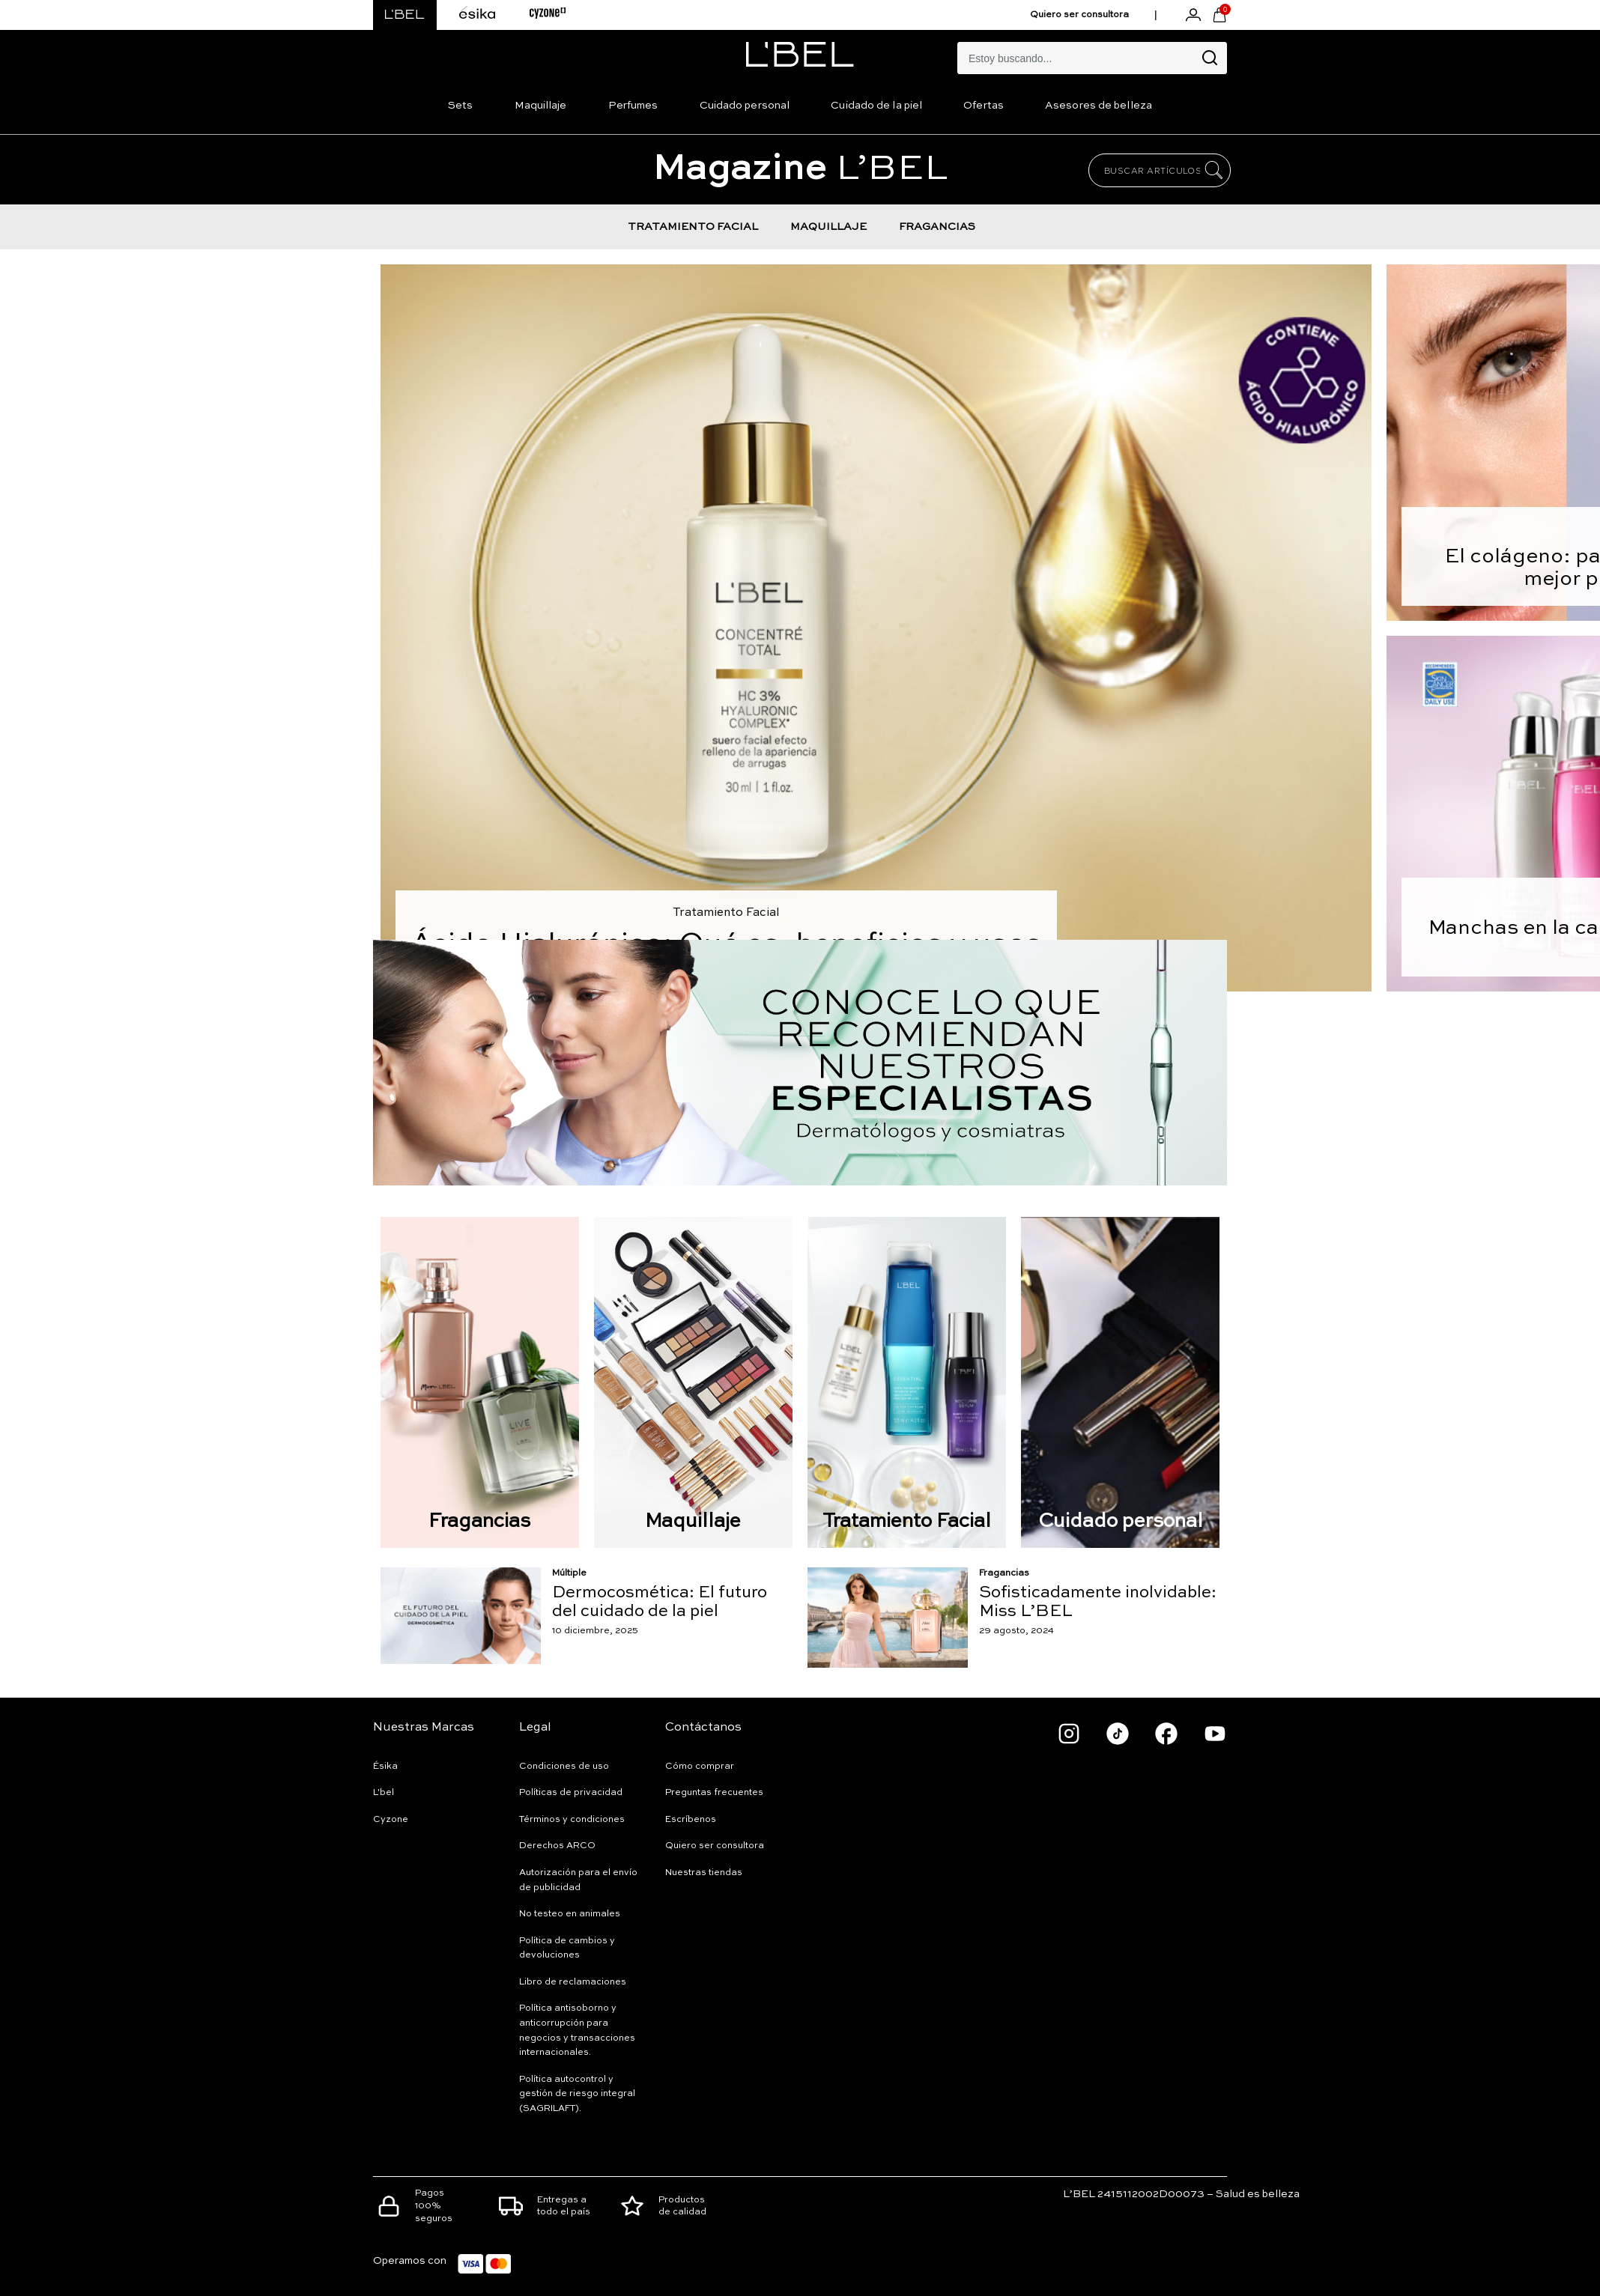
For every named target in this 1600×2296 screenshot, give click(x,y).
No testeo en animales (569, 1914)
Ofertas (983, 105)
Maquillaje (541, 105)
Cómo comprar (699, 1766)
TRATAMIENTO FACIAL (693, 227)
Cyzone (390, 1819)
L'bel (383, 1792)
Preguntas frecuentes (714, 1792)
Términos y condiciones (572, 1819)
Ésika (385, 1766)
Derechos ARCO (557, 1845)
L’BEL (800, 169)
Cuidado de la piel (876, 105)
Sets (460, 105)
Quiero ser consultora (1079, 14)
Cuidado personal (745, 105)
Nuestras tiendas (703, 1872)
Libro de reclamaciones (572, 1982)
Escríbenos (690, 1819)
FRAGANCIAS (937, 227)
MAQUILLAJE (828, 227)
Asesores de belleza (1098, 105)
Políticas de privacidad (570, 1792)
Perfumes (633, 105)
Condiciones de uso (564, 1766)
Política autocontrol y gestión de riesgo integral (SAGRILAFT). (577, 2094)
